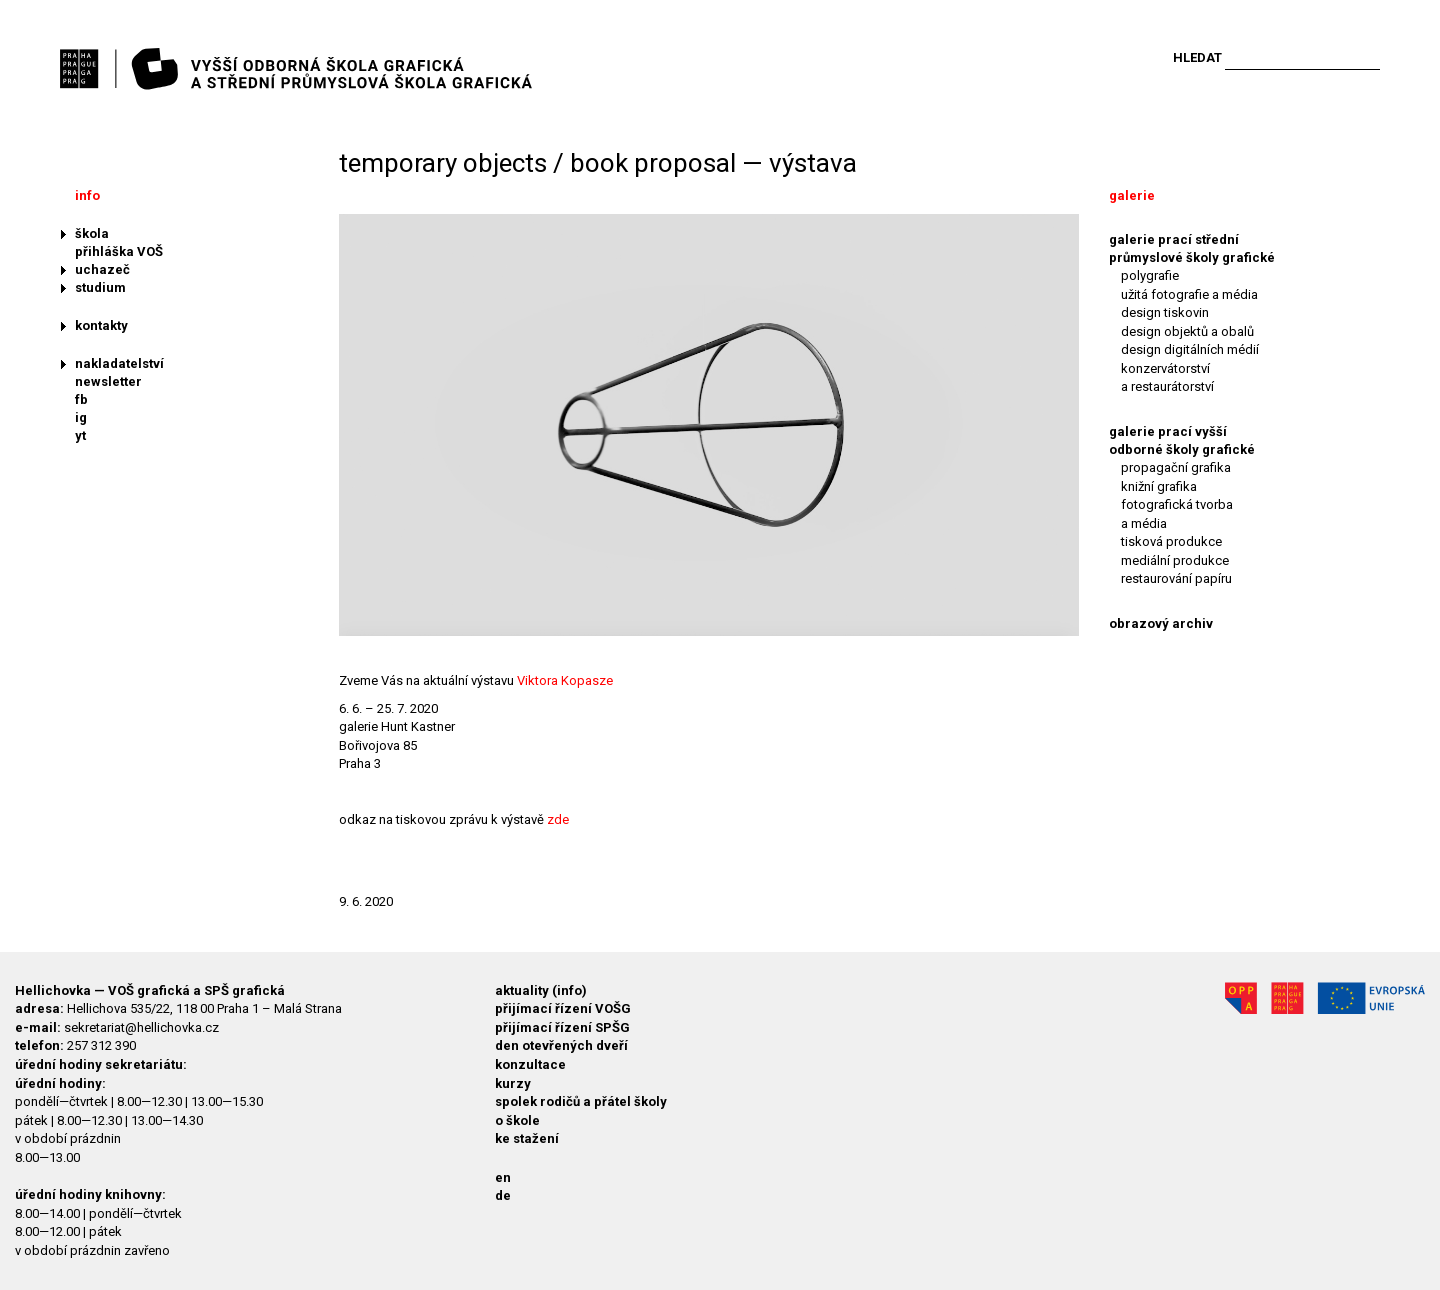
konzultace (530, 1064)
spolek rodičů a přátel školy (581, 1101)
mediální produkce (1175, 560)
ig (81, 417)
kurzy (513, 1083)
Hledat (1197, 57)
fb (81, 399)
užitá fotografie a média (1189, 294)
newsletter (108, 381)
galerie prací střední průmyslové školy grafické (1192, 248)
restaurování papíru (1176, 578)
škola (92, 233)
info (87, 195)
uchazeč (102, 269)
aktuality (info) (541, 990)
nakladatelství (119, 363)
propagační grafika (1176, 467)
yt (80, 435)
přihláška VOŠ (119, 251)
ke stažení (527, 1138)
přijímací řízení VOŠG (563, 1008)
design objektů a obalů (1187, 331)
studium (100, 287)
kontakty (101, 325)
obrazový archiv (1161, 623)
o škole (517, 1120)
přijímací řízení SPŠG (562, 1027)
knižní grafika (1159, 486)
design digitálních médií (1190, 349)
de (503, 1195)
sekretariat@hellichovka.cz (141, 1027)
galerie (1132, 195)
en (503, 1177)
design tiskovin (1165, 312)
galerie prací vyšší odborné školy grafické (1182, 440)
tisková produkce (1171, 541)
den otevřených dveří (561, 1045)
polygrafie (1150, 275)
